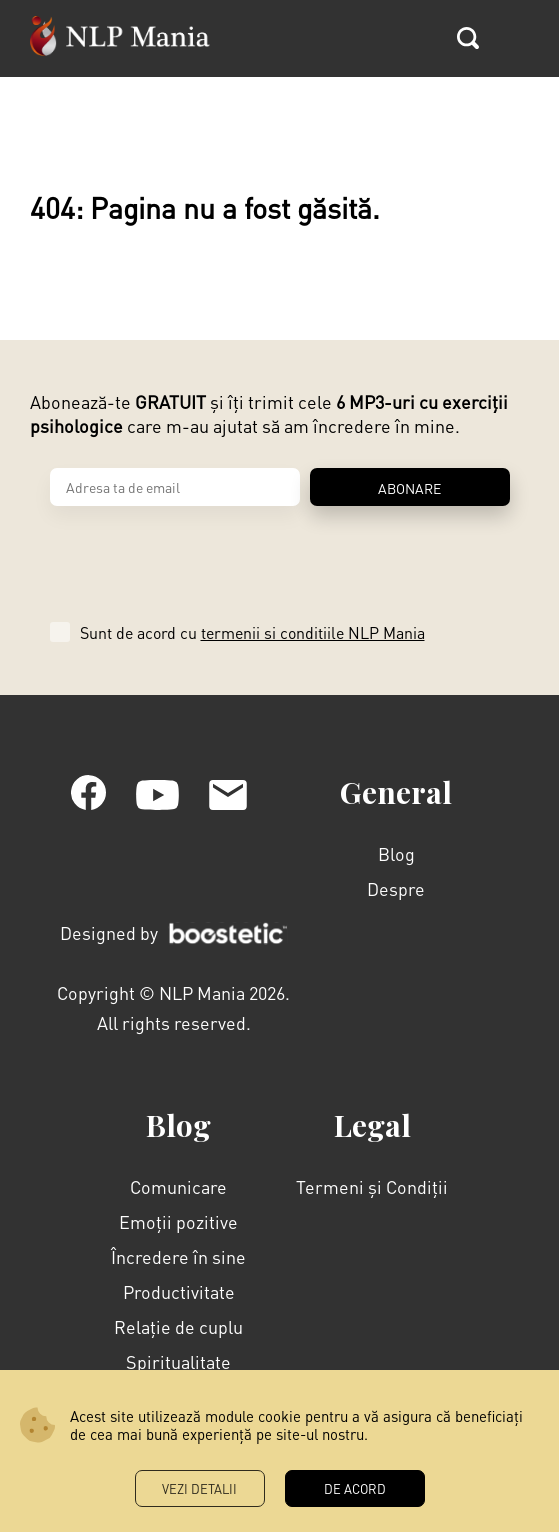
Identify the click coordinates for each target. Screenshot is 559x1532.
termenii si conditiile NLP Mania (313, 632)
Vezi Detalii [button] (199, 1488)
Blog (396, 853)
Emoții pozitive (178, 1221)
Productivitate (179, 1291)
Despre (396, 888)
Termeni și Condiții (372, 1186)
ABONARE (409, 488)
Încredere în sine (178, 1256)
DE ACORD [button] (355, 1488)
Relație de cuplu (178, 1326)
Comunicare (178, 1186)
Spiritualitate (178, 1361)
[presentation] (202, 557)
